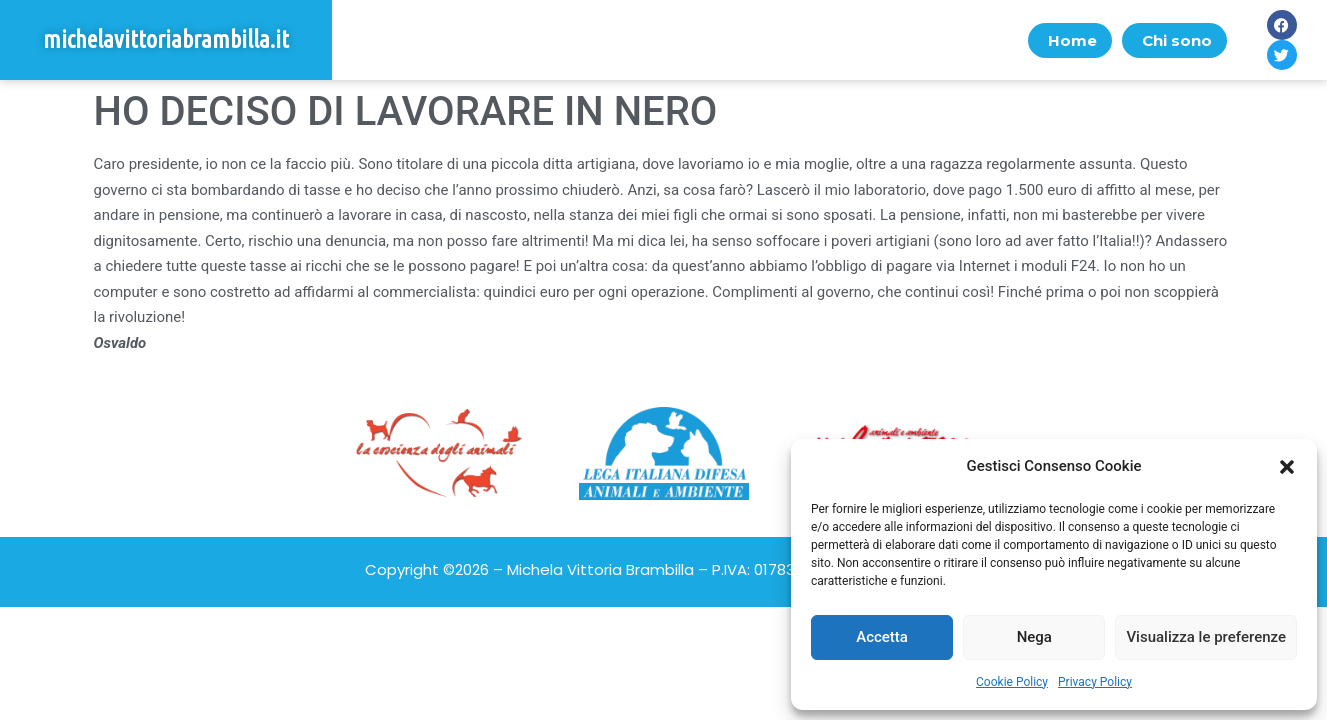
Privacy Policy (1095, 682)
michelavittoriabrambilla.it (166, 39)
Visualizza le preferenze (1206, 637)
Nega (1034, 637)
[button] (1287, 467)
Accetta (882, 637)
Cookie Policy (1012, 682)
